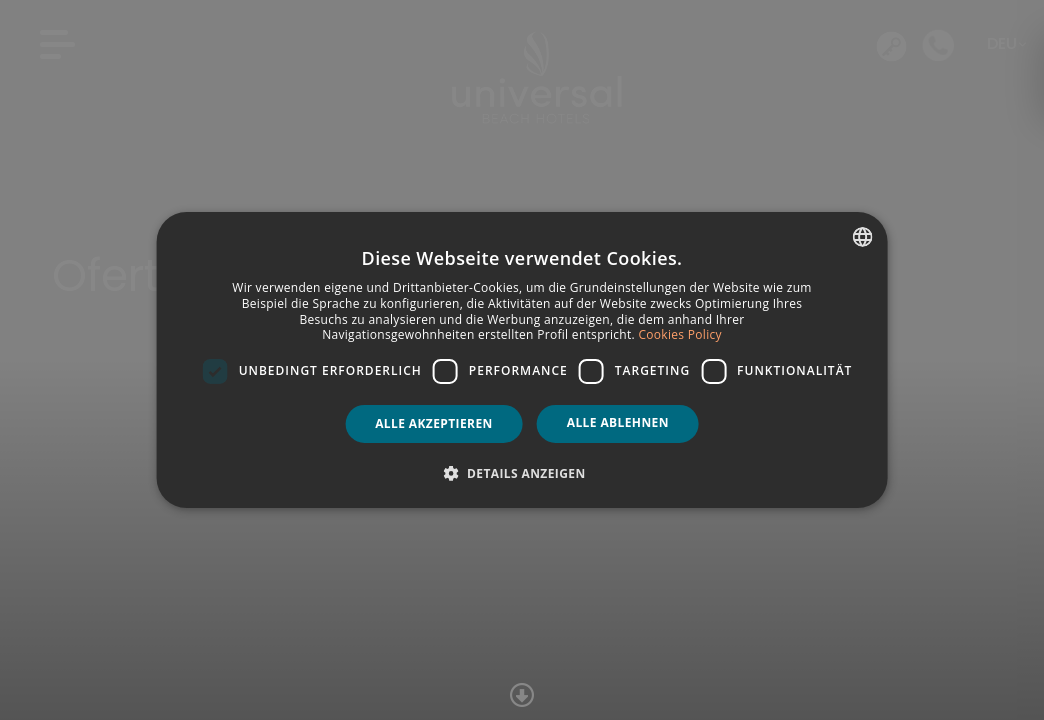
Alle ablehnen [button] (618, 422)
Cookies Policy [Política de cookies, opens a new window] (679, 334)
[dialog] (522, 360)
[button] (521, 473)
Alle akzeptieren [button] (434, 423)
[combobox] (862, 237)
